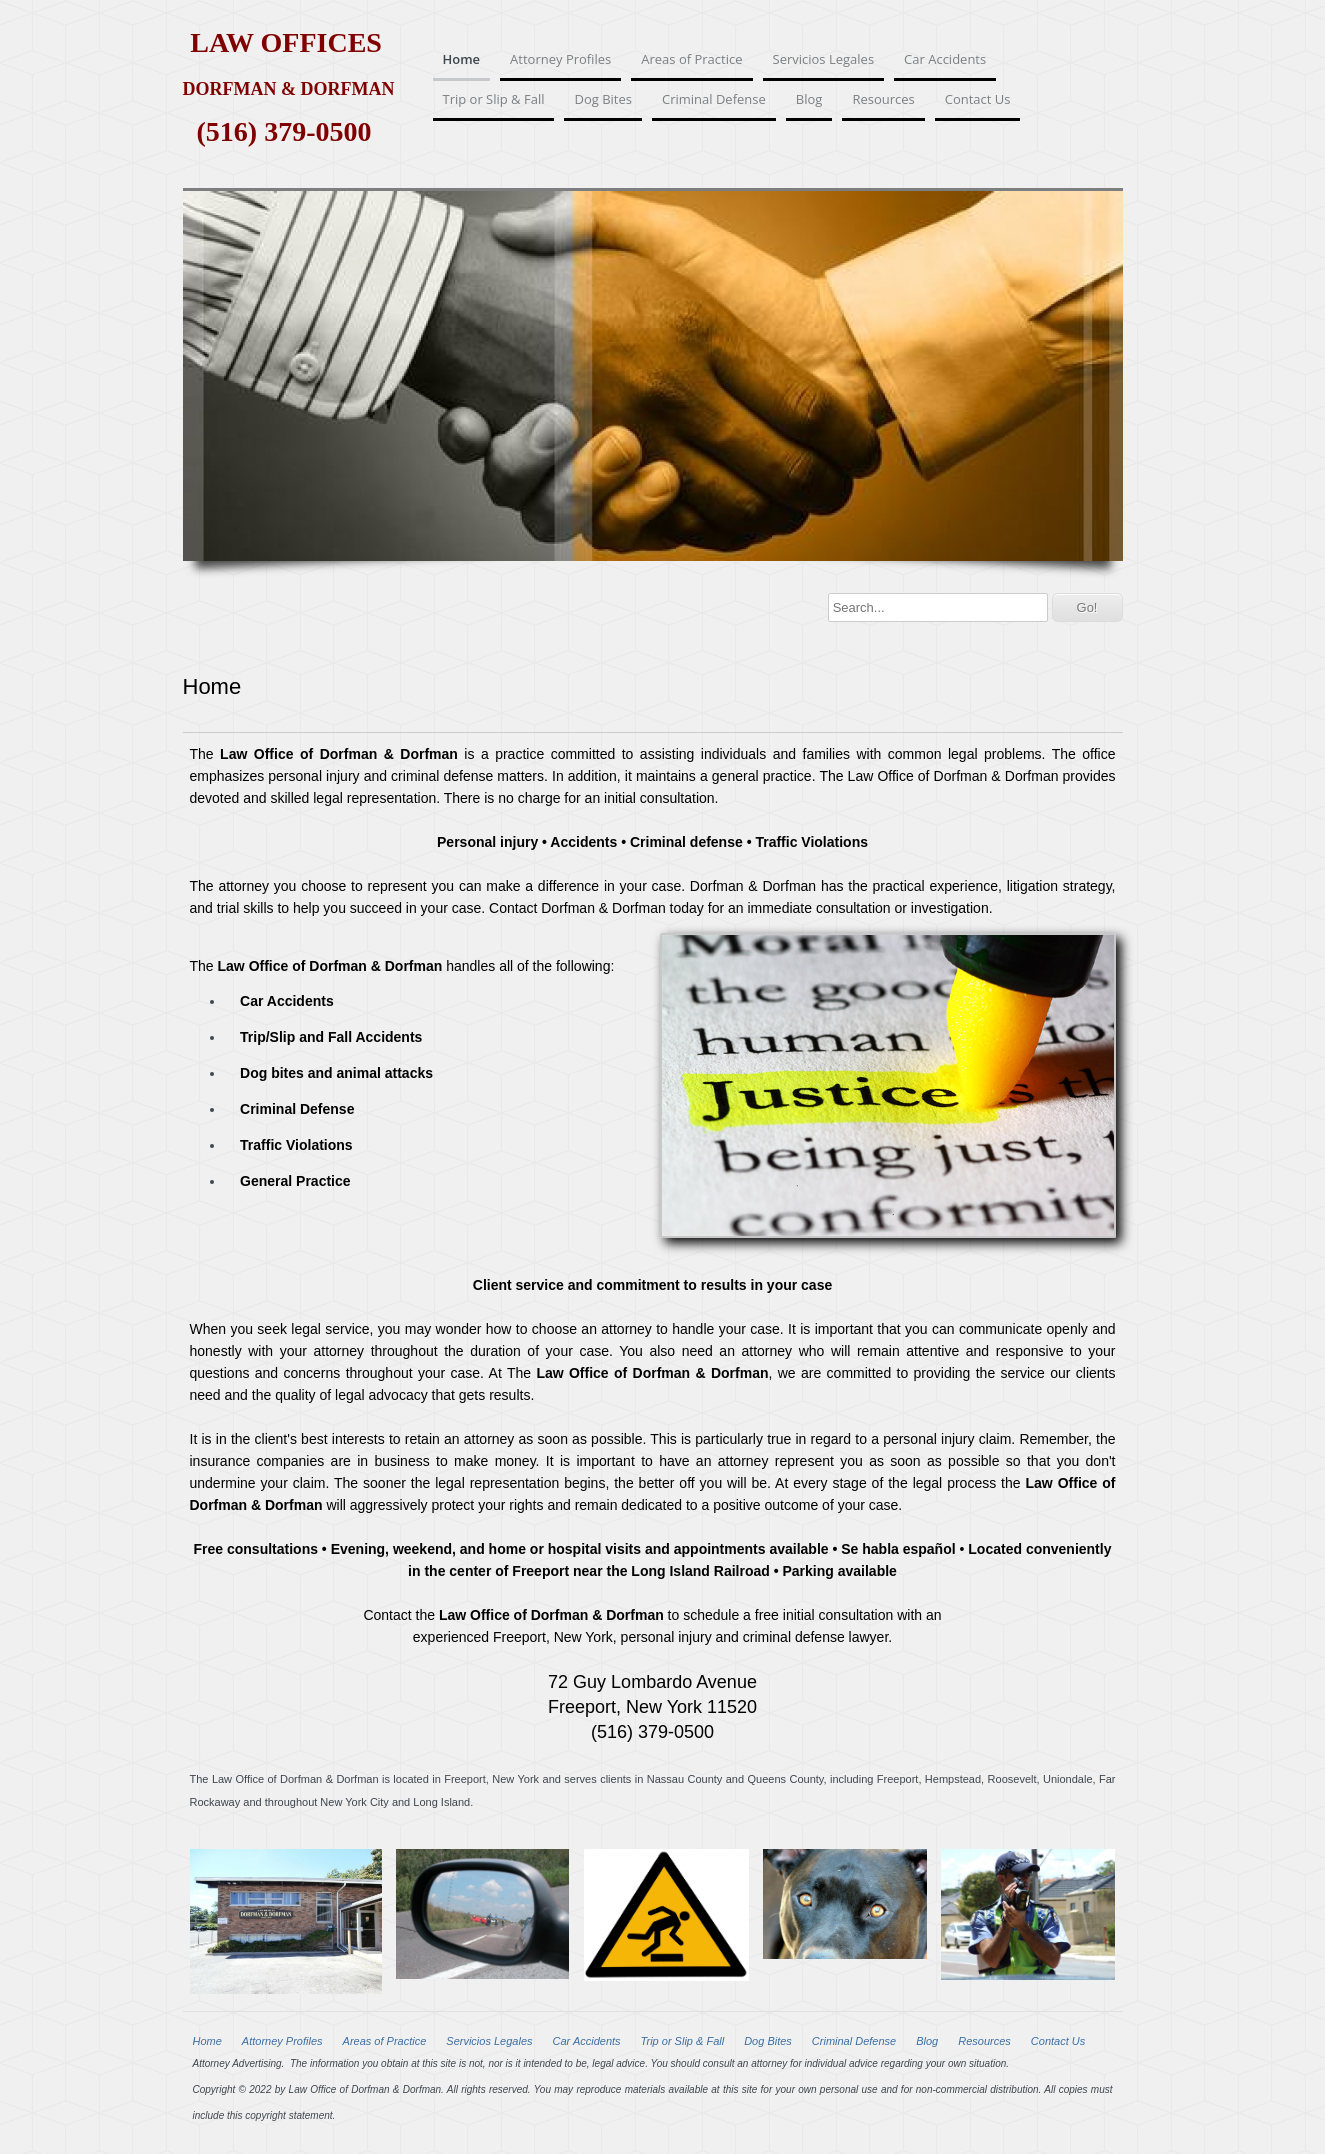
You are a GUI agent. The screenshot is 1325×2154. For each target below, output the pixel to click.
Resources (883, 99)
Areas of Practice (691, 59)
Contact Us (978, 99)
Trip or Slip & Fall (494, 99)
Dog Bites (603, 99)
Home (462, 59)
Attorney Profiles (560, 59)
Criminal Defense (714, 99)
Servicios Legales (824, 59)
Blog (809, 99)
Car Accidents (945, 59)
